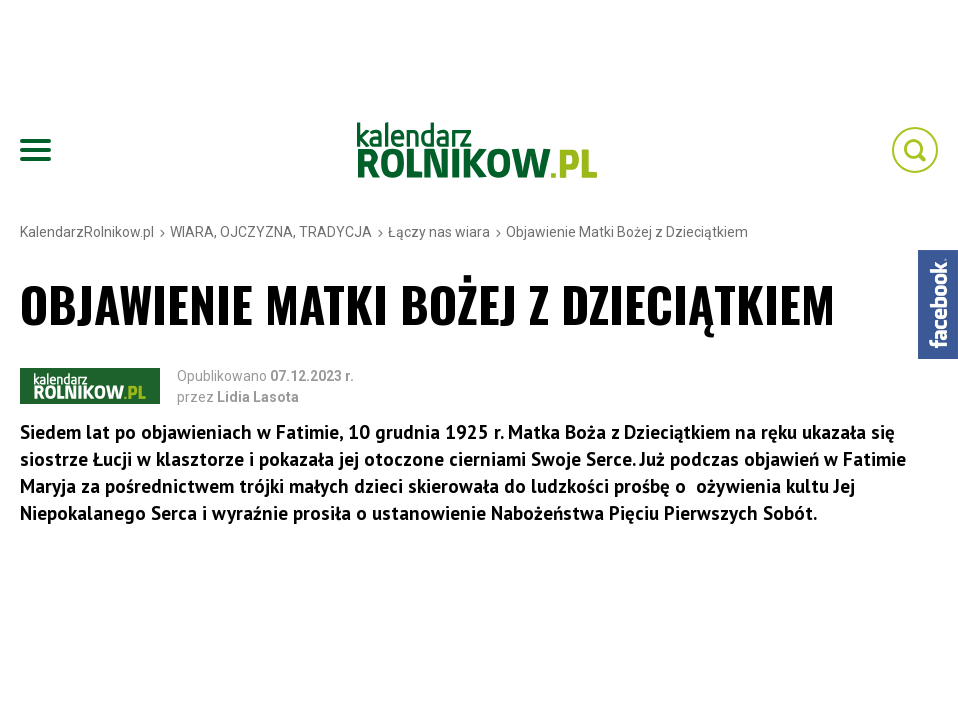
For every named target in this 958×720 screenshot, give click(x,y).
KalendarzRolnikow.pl (87, 232)
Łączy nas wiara (439, 232)
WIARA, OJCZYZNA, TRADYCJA (271, 232)
